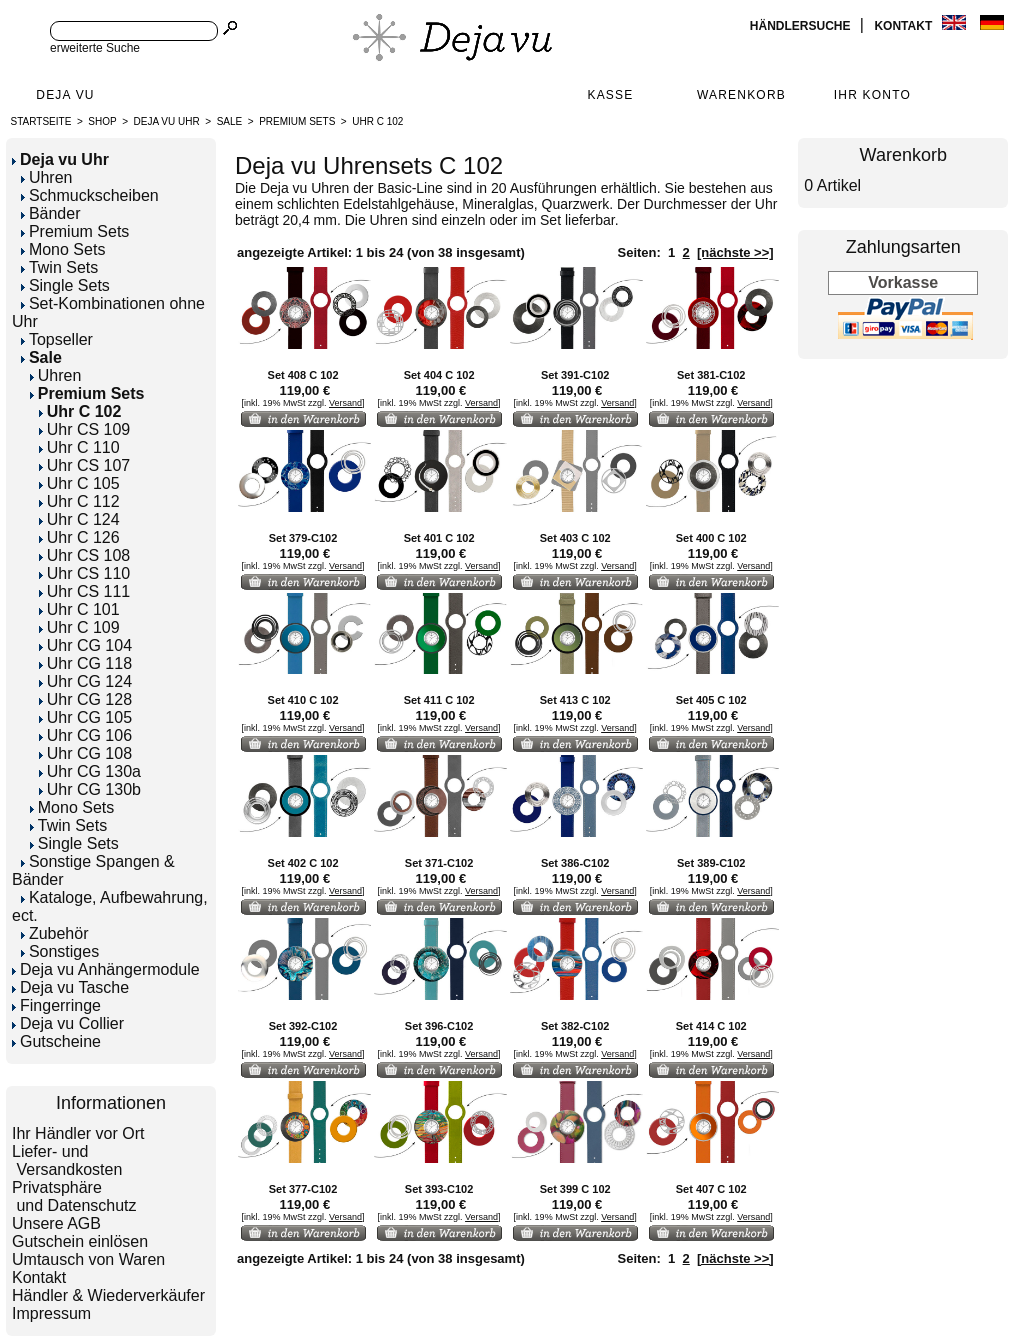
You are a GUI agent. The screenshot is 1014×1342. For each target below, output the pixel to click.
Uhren (47, 177)
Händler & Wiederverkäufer (108, 1295)
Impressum (51, 1313)
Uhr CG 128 (85, 699)
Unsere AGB (56, 1223)
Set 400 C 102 (711, 538)
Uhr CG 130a (90, 771)
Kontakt (904, 26)
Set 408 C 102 (303, 375)
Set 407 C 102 (711, 1189)
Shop (102, 121)
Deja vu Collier (68, 1023)
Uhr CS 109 (85, 429)
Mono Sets (63, 249)
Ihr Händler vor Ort (78, 1133)
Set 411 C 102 (439, 700)
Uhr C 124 (79, 519)
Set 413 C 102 (575, 700)
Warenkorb (741, 95)
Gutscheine (56, 1041)
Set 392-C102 (303, 1026)
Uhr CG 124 (85, 681)
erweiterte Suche (95, 48)
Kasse (610, 95)
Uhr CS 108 (85, 555)
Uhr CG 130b (90, 789)
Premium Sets (297, 121)
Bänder (51, 213)
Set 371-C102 (439, 863)
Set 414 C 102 (711, 1026)
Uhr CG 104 (85, 645)
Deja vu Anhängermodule (106, 969)
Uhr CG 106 (85, 735)
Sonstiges (60, 951)
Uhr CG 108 (85, 753)
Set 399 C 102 (575, 1189)
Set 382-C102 (575, 1026)
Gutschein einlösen (80, 1241)
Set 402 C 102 (303, 863)
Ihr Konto (872, 95)
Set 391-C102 (575, 375)
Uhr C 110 (79, 447)
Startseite (41, 121)
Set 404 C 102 (439, 375)
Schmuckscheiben (90, 195)
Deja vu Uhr (167, 121)
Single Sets (65, 285)
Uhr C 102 (377, 121)
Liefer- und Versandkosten (67, 1160)
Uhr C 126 (79, 537)
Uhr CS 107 (85, 465)
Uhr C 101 (79, 609)
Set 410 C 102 (303, 700)
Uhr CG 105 (85, 717)
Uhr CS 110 (85, 573)
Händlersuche (802, 26)
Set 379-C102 (303, 538)
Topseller (57, 339)
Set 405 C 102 (711, 700)
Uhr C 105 (79, 483)
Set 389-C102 (711, 863)
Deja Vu (65, 95)
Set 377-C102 (303, 1189)
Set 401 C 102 (439, 538)
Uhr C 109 (79, 627)
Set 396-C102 (439, 1026)
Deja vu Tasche (70, 987)
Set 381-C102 (711, 375)
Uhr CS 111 (85, 591)
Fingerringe (56, 1005)
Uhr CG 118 (85, 663)
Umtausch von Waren (88, 1259)
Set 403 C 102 (575, 538)
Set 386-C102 (575, 863)
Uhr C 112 (79, 501)
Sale (230, 121)
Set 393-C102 (439, 1189)
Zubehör (55, 933)
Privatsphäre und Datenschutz (74, 1196)
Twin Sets (59, 267)
